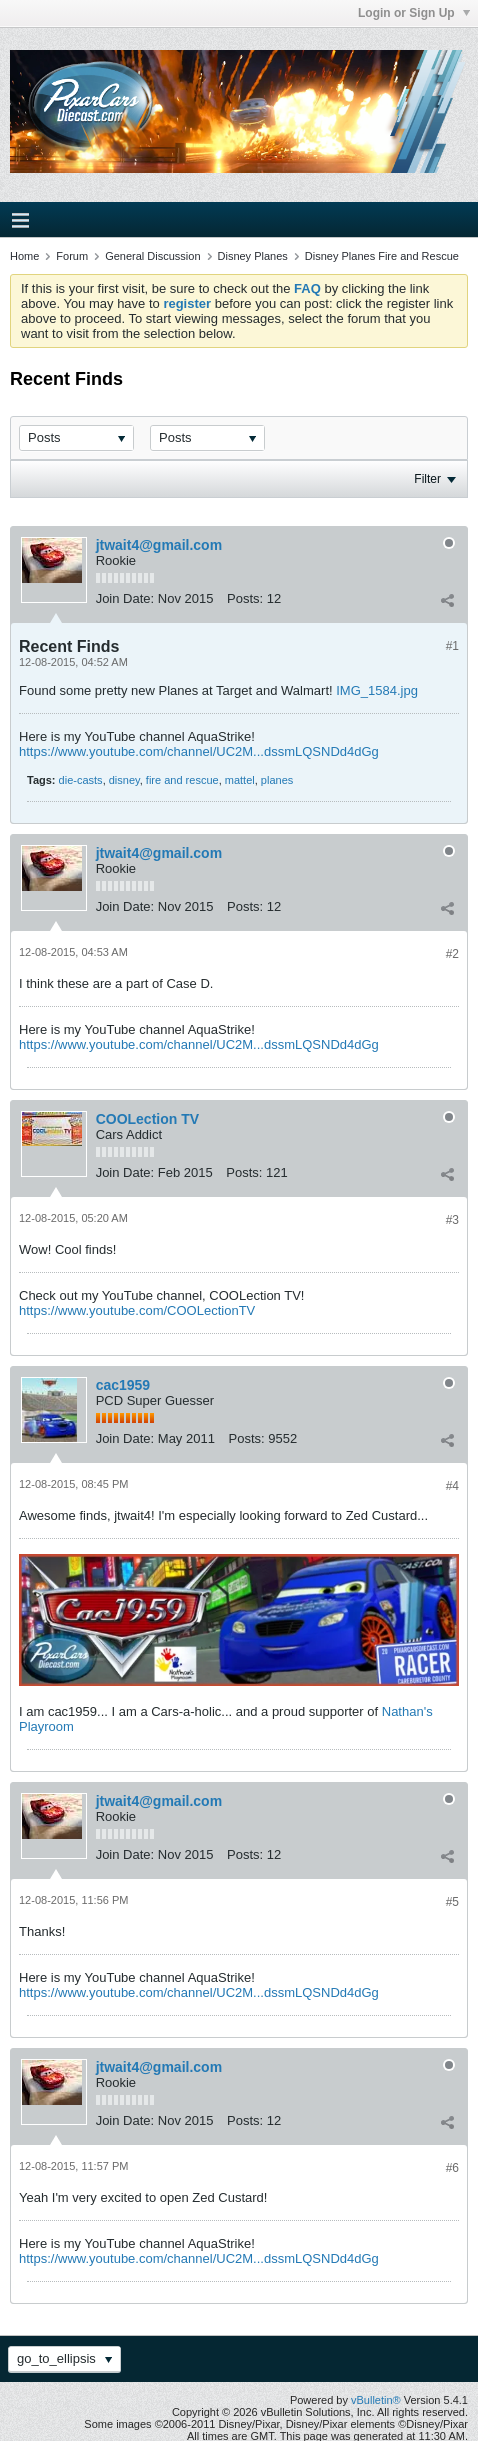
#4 (452, 1486)
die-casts (81, 780)
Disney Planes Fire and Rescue (382, 256)
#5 (452, 1902)
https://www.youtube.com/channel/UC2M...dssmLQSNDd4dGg (199, 751)
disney (124, 780)
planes (277, 780)
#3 (452, 1220)
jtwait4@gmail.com (159, 545)
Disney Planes (253, 256)
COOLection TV (147, 1119)
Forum (72, 256)
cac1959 (123, 1385)
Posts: (245, 598)
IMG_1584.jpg (377, 690)
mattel (240, 780)
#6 (452, 2168)
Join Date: (125, 598)
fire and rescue (182, 780)
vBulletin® (376, 2400)
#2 (452, 954)
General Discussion (152, 256)
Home (24, 256)
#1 (452, 646)
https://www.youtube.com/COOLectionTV (137, 1310)
